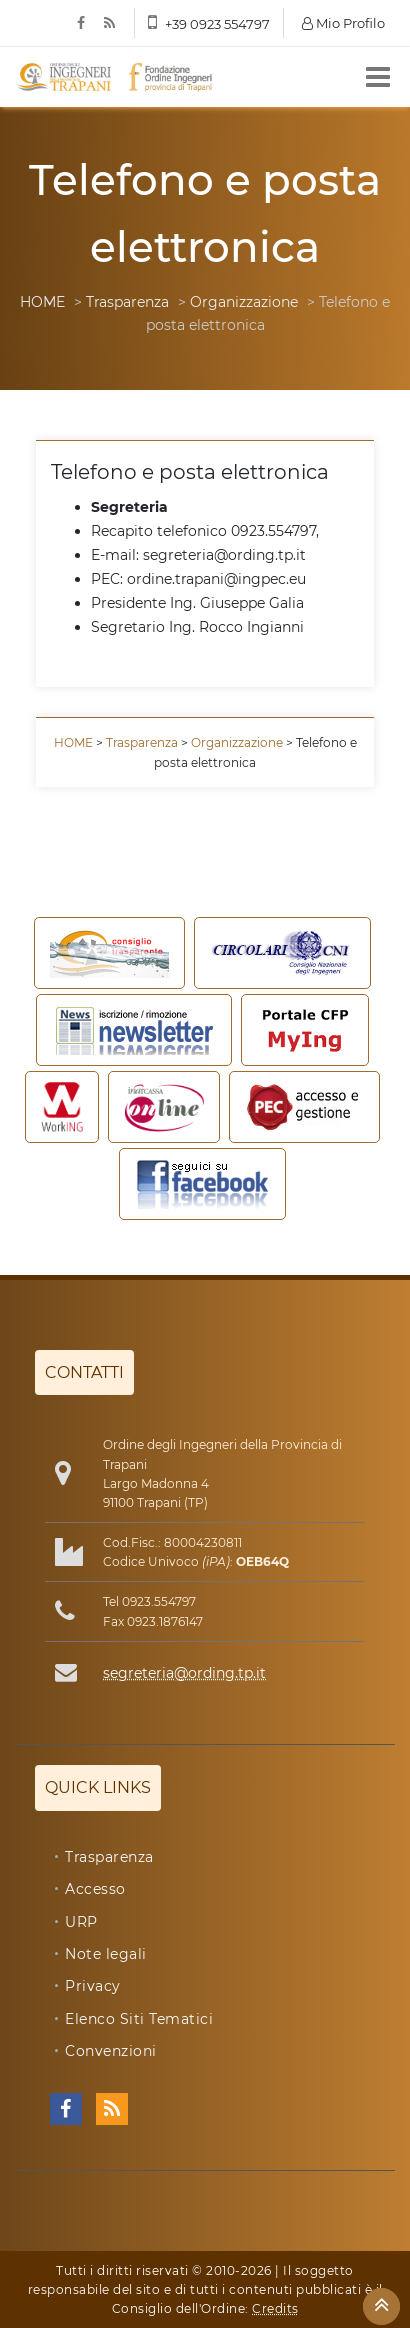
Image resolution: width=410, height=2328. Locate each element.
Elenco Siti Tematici (139, 2019)
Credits (275, 2308)
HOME (42, 302)
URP (81, 1922)
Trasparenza (127, 302)
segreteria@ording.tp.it (184, 1673)
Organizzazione (244, 302)
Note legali (106, 1954)
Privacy (93, 1986)
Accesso (95, 1889)
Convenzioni (111, 2051)
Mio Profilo (343, 23)
